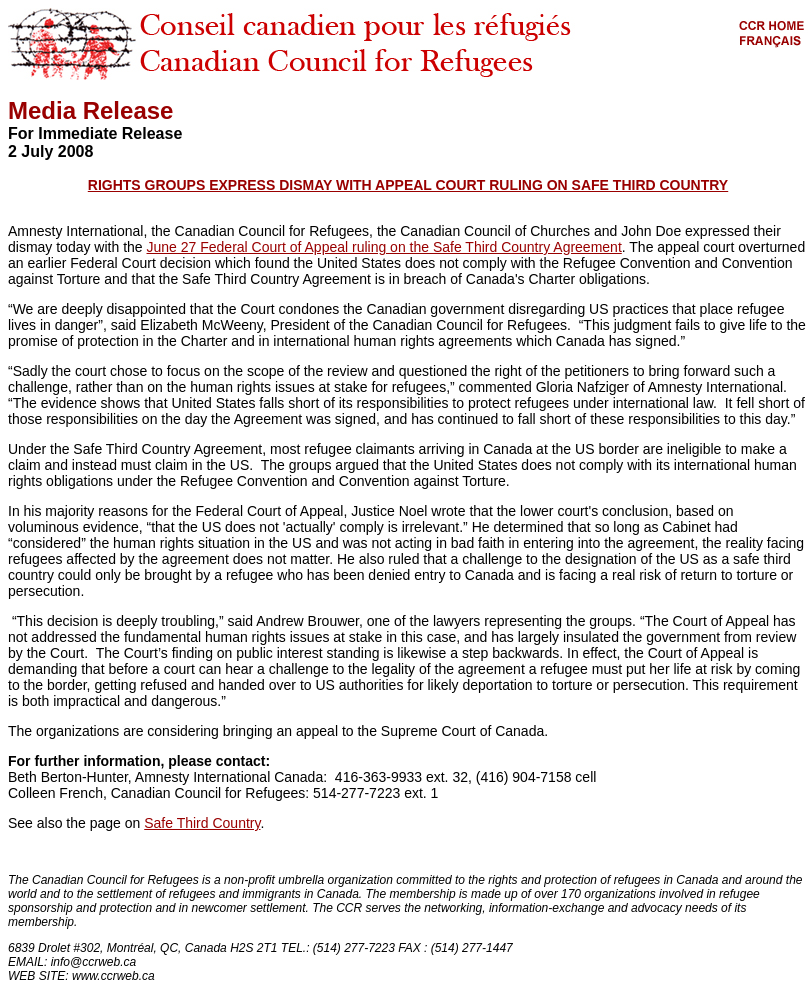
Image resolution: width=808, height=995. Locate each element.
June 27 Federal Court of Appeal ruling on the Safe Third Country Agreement (384, 247)
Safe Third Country (202, 823)
